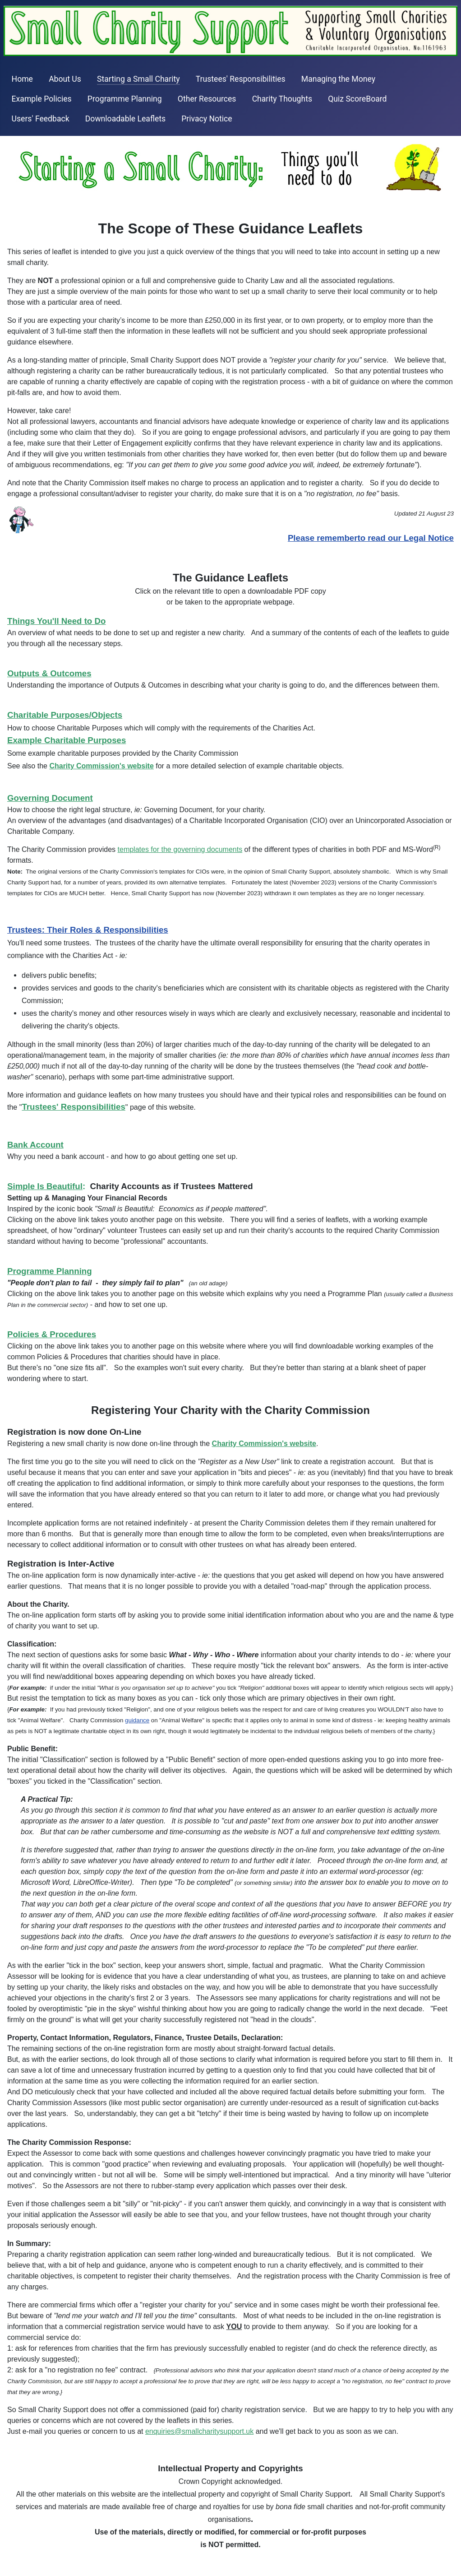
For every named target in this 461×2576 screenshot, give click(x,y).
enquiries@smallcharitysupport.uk (199, 2431)
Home (22, 79)
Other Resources (207, 98)
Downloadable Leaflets (125, 118)
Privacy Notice (206, 118)
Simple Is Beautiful (45, 1186)
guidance (137, 1720)
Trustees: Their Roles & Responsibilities (87, 930)
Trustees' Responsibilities (241, 79)
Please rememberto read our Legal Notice (371, 538)
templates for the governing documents (180, 849)
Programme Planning (125, 98)
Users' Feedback (40, 118)
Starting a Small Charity (138, 79)
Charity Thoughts (282, 98)
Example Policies (42, 98)
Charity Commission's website (264, 1443)
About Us (65, 79)
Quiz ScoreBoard (357, 98)
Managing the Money (338, 79)
